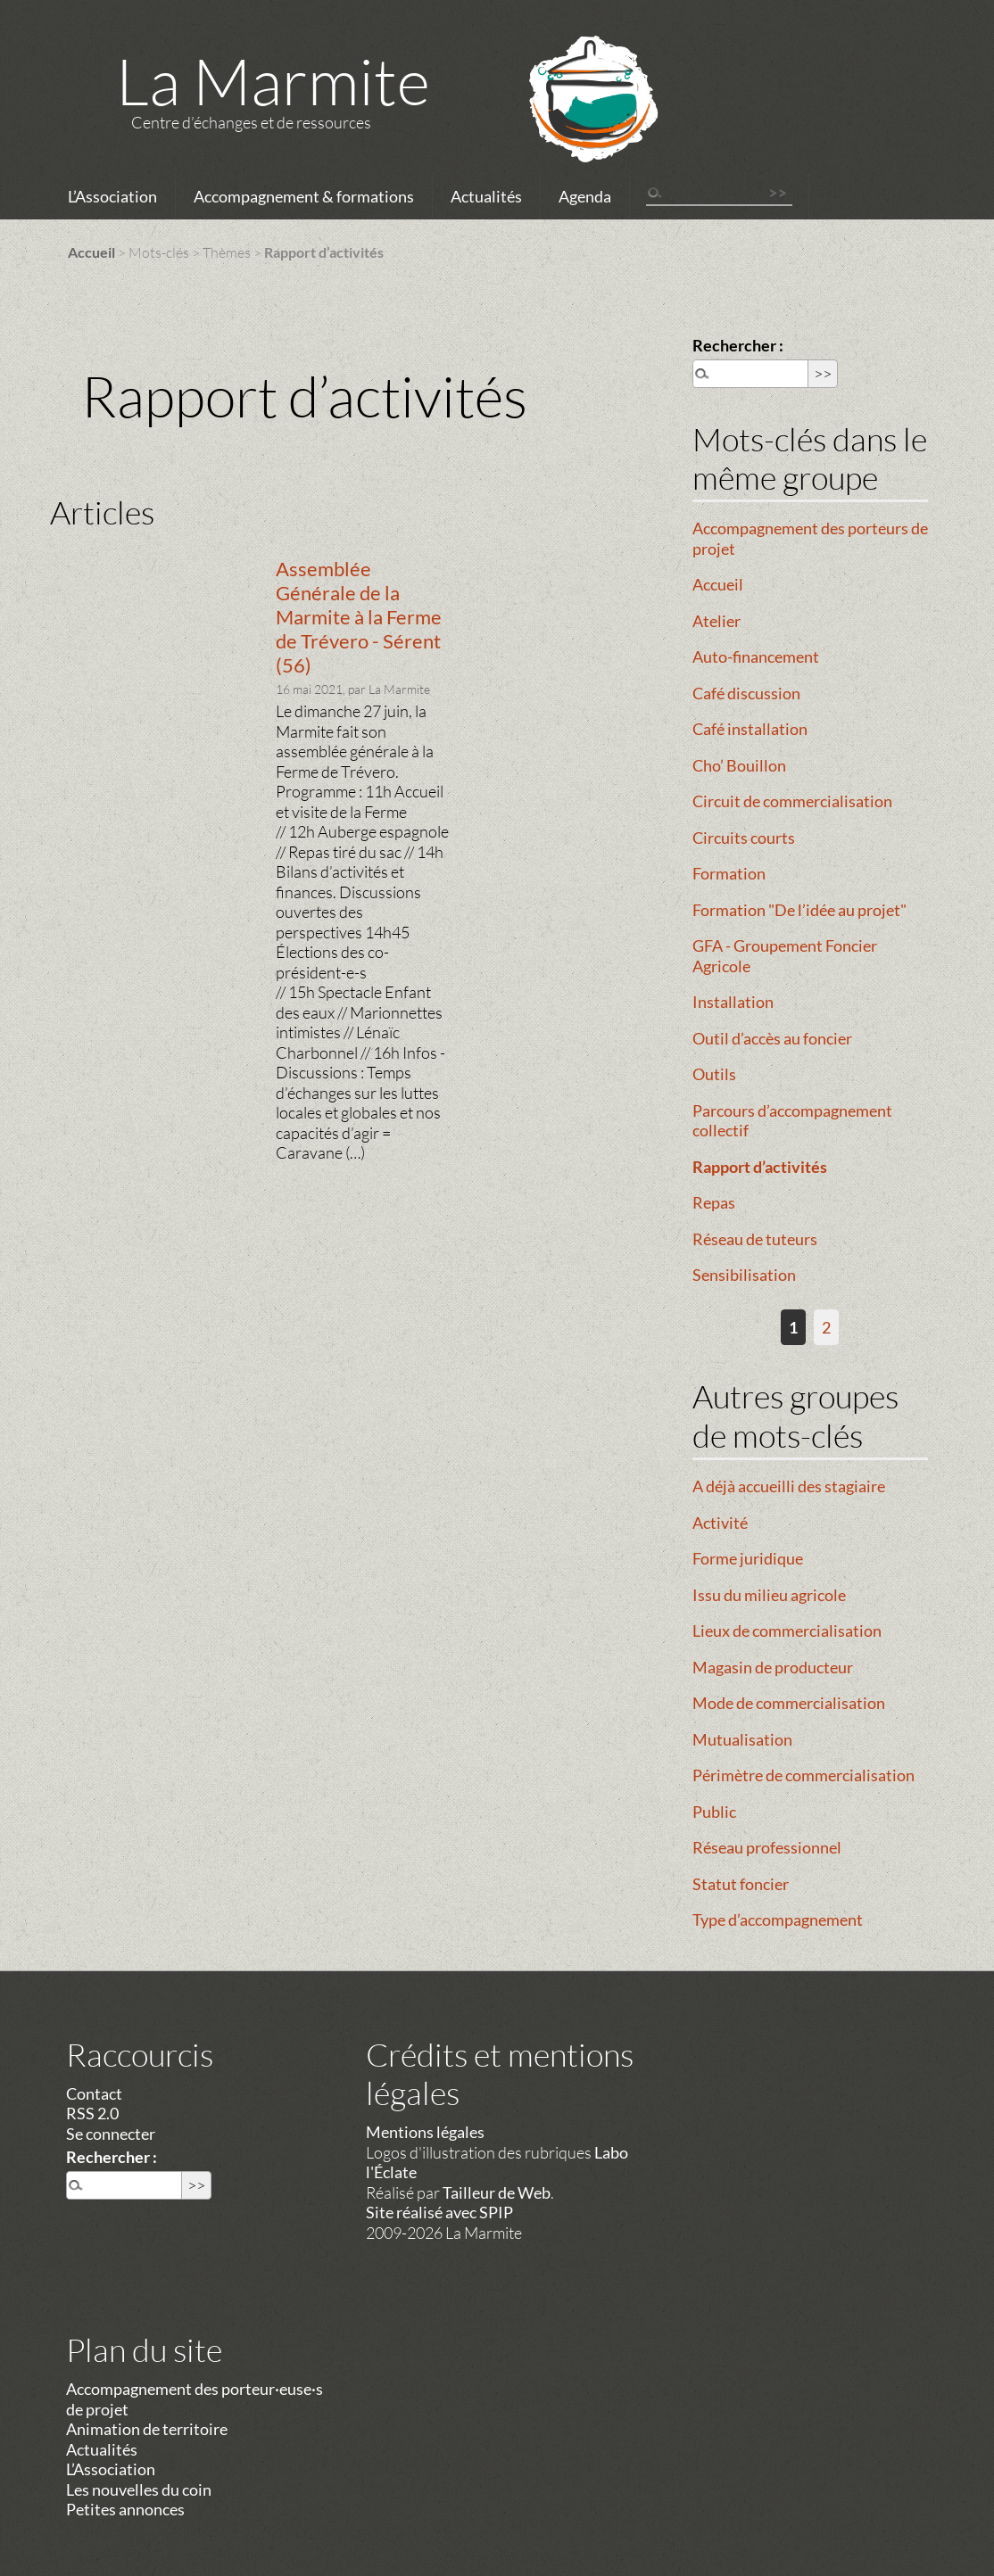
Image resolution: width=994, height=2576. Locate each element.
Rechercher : (737, 345)
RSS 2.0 (92, 2113)
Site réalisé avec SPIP (439, 2212)
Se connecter (110, 2133)
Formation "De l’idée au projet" (799, 910)
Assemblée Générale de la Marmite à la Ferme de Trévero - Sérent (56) (359, 617)
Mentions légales (425, 2132)
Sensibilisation (744, 1274)
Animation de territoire (147, 2429)
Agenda (585, 196)
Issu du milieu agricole (769, 1595)
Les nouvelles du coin (138, 2489)
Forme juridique (747, 1558)
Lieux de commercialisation (787, 1630)
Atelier (716, 621)
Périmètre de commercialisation (803, 1775)
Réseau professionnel (766, 1847)
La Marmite (273, 80)
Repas (713, 1202)
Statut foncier (740, 1884)
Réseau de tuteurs (754, 1239)
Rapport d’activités (759, 1167)
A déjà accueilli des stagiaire (788, 1486)
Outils (714, 1074)
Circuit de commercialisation (792, 801)
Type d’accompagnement (777, 1919)
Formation (729, 873)
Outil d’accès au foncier (772, 1038)
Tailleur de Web (497, 2192)
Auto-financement (755, 656)
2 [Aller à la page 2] (826, 1327)
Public (714, 1811)
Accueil (91, 252)
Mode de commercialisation (788, 1703)
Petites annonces (125, 2509)
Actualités (486, 196)
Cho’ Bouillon (739, 765)
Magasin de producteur (772, 1667)
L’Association (112, 196)
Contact (94, 2093)
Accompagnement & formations (304, 196)
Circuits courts (743, 837)
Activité (720, 1522)
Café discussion (746, 693)
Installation (733, 1001)
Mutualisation (742, 1739)
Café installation (750, 729)
